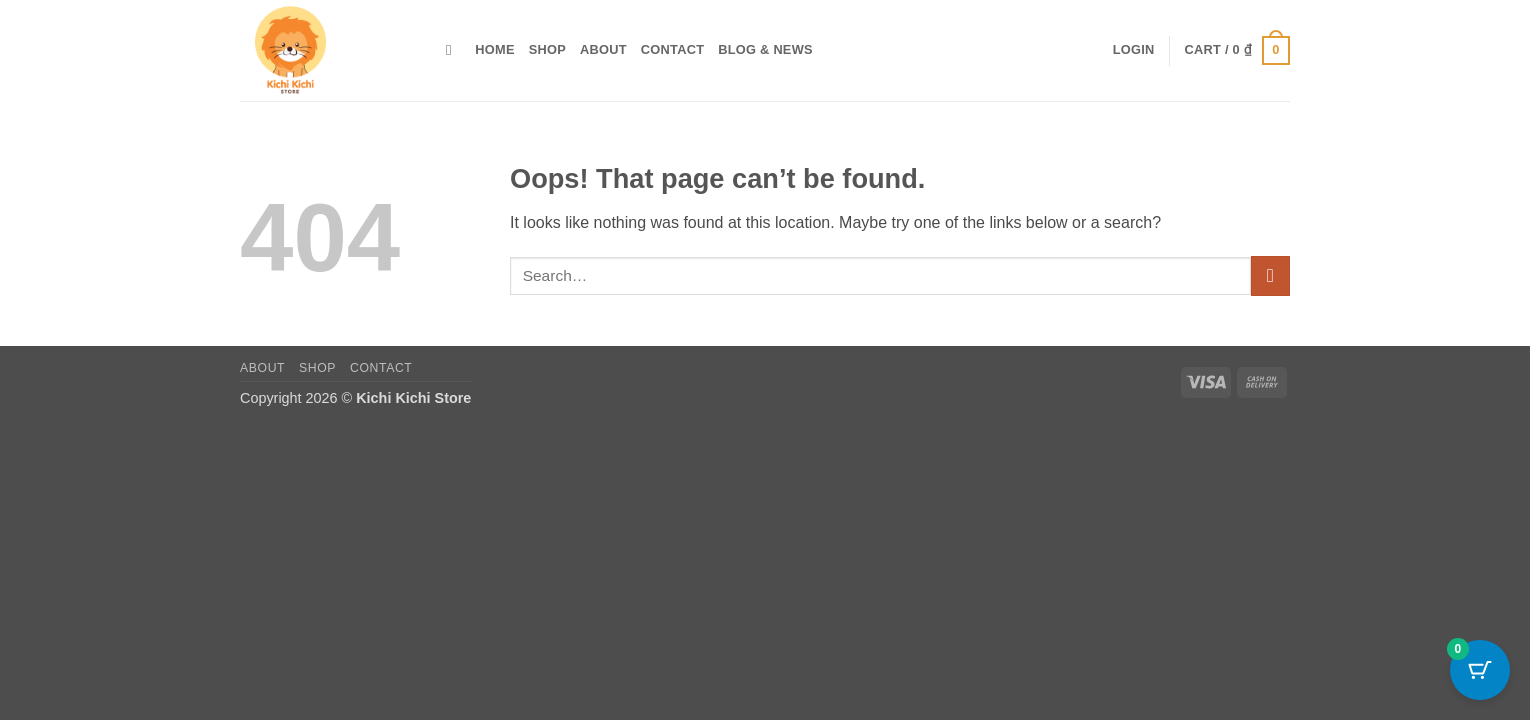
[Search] (453, 50)
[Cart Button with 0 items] (1480, 670)
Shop (547, 49)
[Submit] (1270, 275)
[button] (1134, 50)
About (603, 49)
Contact (672, 49)
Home (494, 49)
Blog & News (765, 49)
